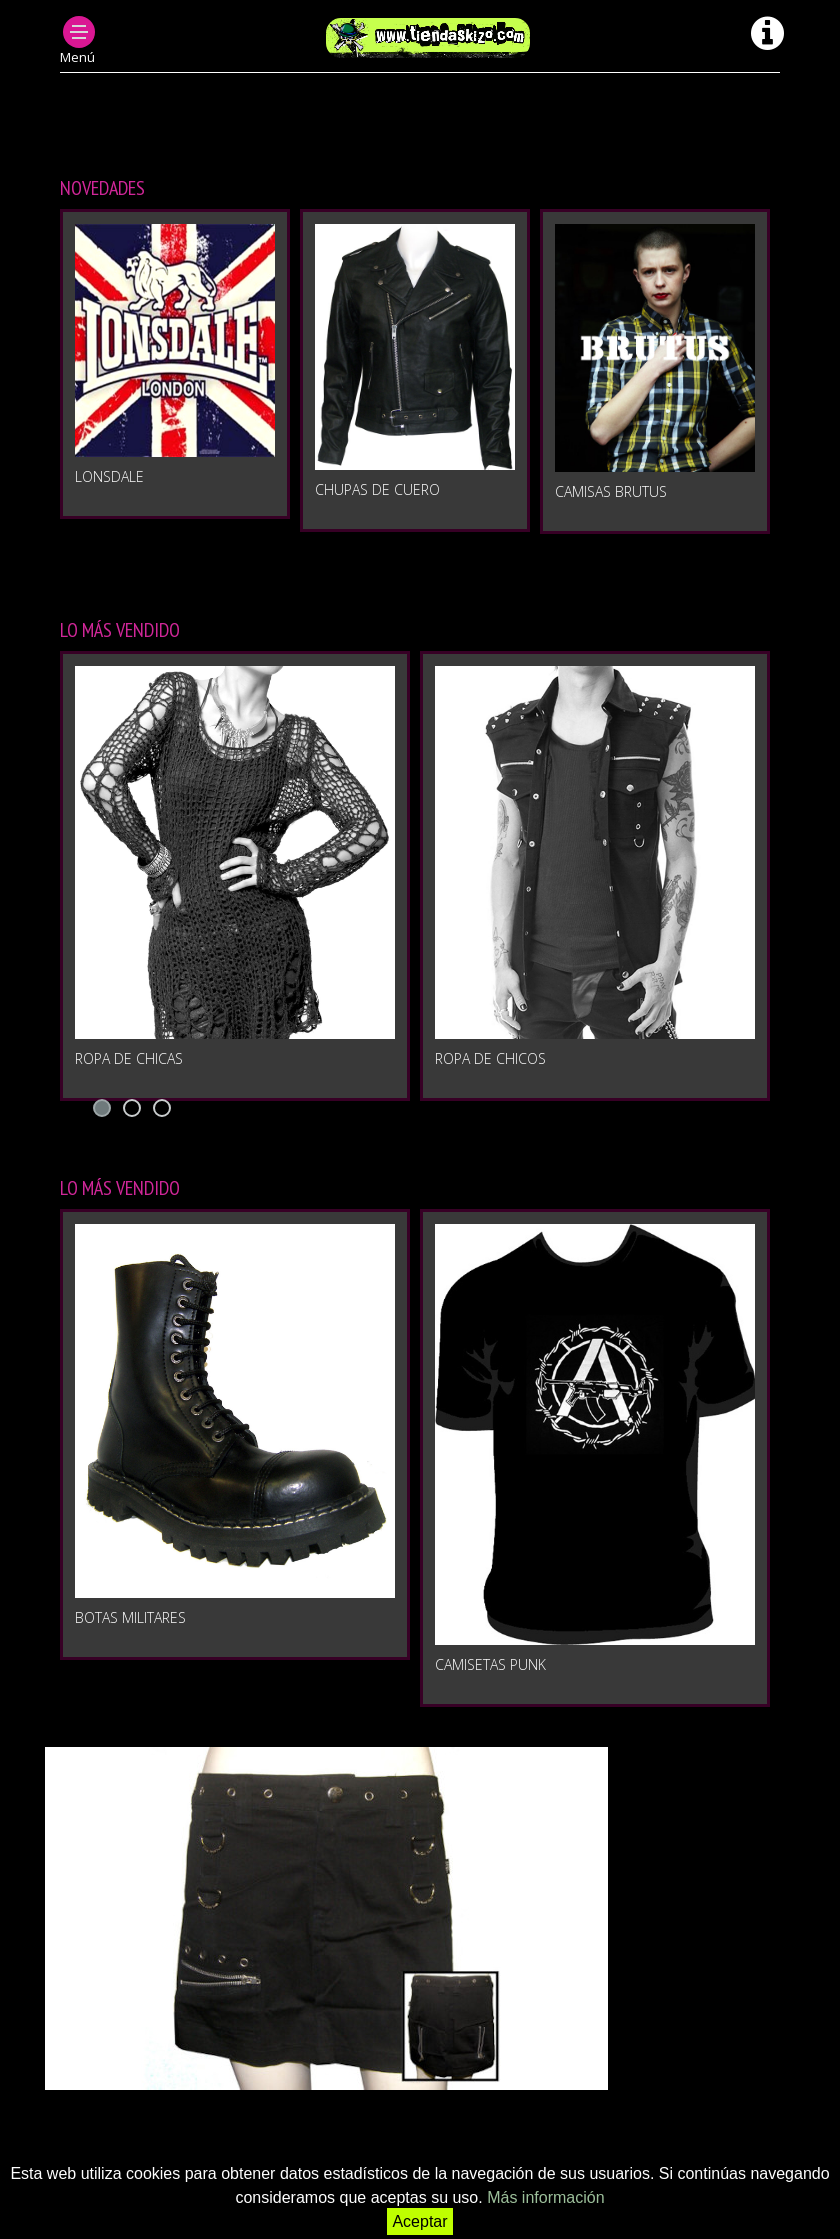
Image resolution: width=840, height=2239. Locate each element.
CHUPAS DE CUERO (377, 489)
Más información (545, 2197)
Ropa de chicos (490, 1058)
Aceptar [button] (419, 2221)
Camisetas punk (490, 1664)
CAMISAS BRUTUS (611, 491)
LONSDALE (109, 476)
